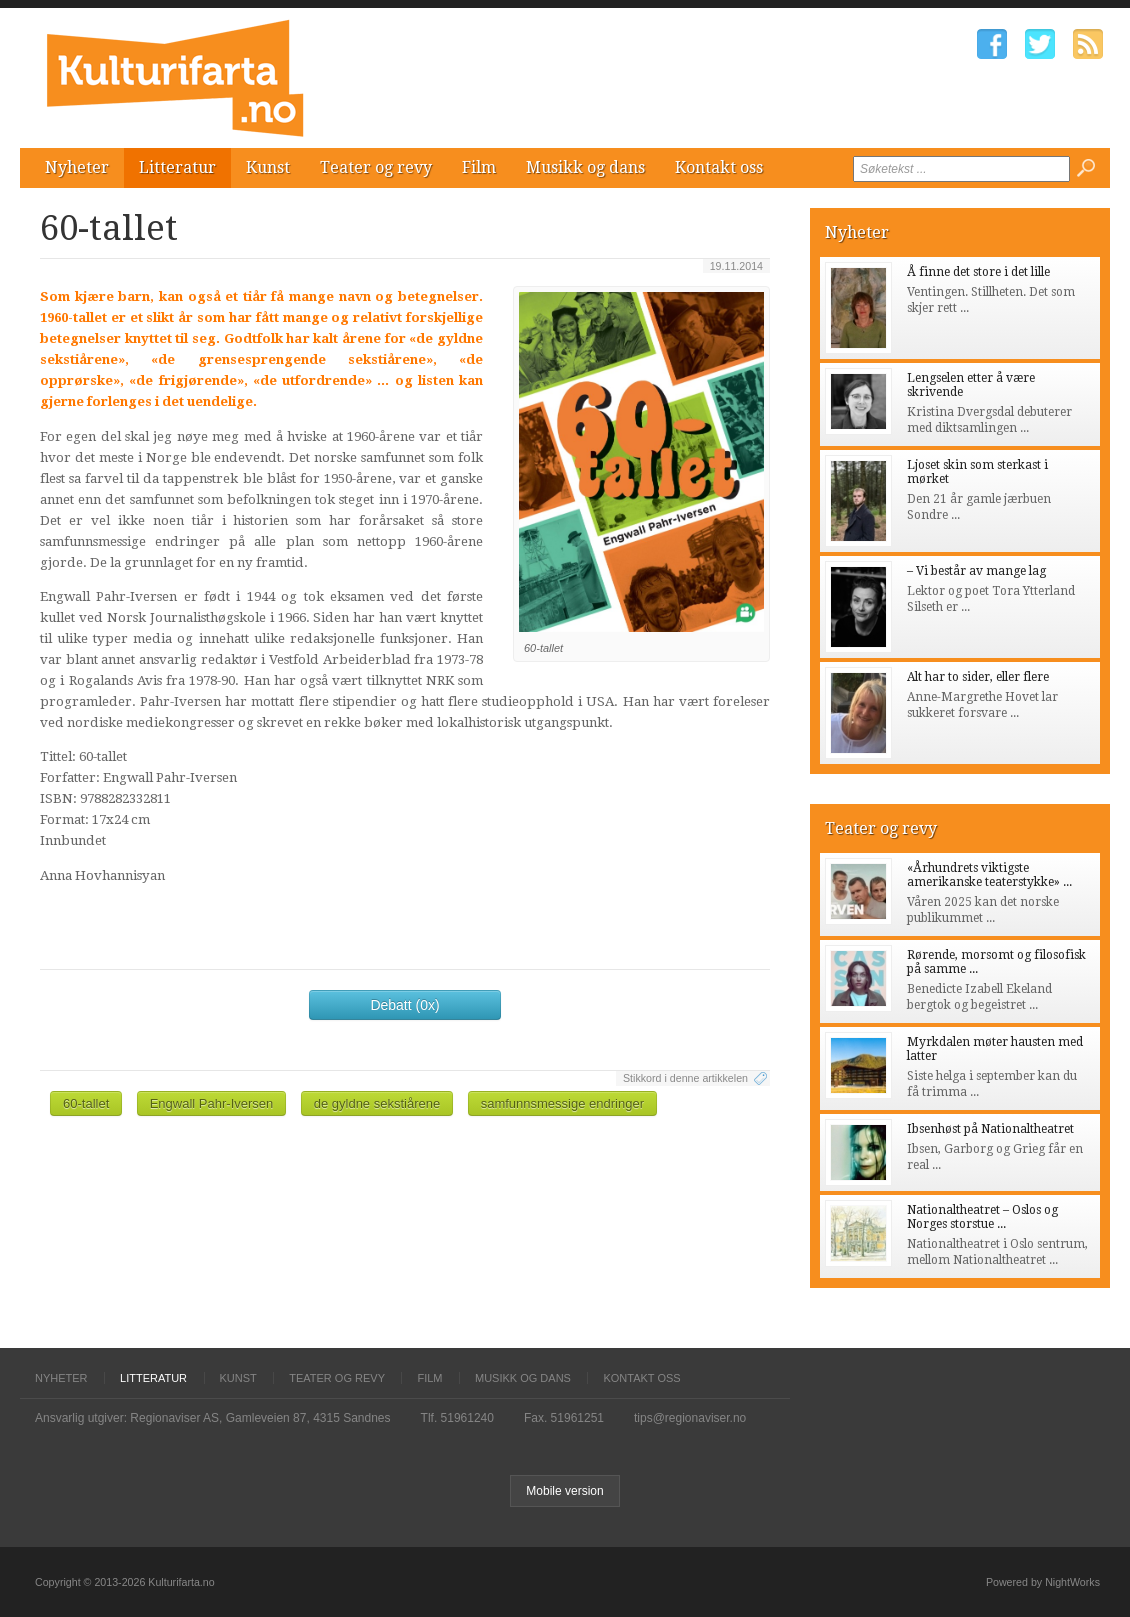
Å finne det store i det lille (978, 272)
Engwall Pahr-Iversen (212, 1103)
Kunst (268, 167)
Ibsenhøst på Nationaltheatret (990, 1129)
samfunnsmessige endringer (562, 1103)
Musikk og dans (585, 167)
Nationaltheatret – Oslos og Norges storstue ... (982, 1217)
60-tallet (86, 1103)
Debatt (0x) (404, 1005)
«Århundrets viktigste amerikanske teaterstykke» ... (989, 875)
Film (479, 167)
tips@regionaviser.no (690, 1418)
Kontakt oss (719, 167)
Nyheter (77, 167)
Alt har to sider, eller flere (978, 677)
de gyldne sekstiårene (377, 1103)
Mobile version (564, 1491)
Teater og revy (376, 167)
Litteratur (177, 167)
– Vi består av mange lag (976, 571)
